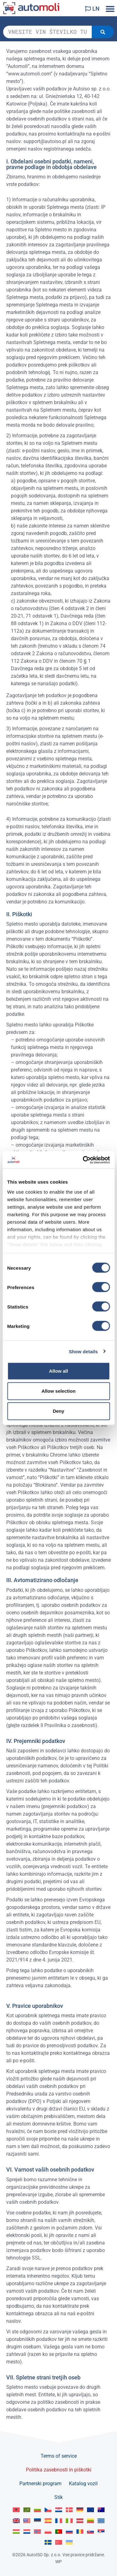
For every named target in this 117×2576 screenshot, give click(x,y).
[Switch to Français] (58, 2520)
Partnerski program (40, 2483)
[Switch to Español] (48, 2520)
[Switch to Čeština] (48, 2509)
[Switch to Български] (37, 2509)
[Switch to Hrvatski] (58, 2509)
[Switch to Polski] (48, 2531)
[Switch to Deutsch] (80, 2509)
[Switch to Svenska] (48, 2542)
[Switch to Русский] (69, 2531)
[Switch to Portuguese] (58, 2531)
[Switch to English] (90, 2509)
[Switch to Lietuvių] (90, 2520)
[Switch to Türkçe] (58, 2542)
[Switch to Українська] (69, 2542)
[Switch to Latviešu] (80, 2520)
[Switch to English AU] (101, 2509)
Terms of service (59, 2456)
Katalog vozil (83, 2483)
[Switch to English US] (27, 2520)
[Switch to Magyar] (16, 2531)
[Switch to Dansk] (69, 2509)
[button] (110, 9)
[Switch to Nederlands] (27, 2531)
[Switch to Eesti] (37, 2520)
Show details (83, 1351)
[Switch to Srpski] (101, 2531)
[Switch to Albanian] (16, 2509)
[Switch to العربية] (27, 2509)
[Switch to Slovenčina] (90, 2531)
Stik (58, 2497)
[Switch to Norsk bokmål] (37, 2531)
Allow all (58, 1371)
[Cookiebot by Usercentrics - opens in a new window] (83, 1160)
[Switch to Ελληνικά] (101, 2520)
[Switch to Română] (80, 2531)
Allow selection (58, 1391)
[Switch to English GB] (16, 2520)
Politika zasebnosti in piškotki (58, 2470)
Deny (58, 1411)
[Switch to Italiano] (69, 2520)
